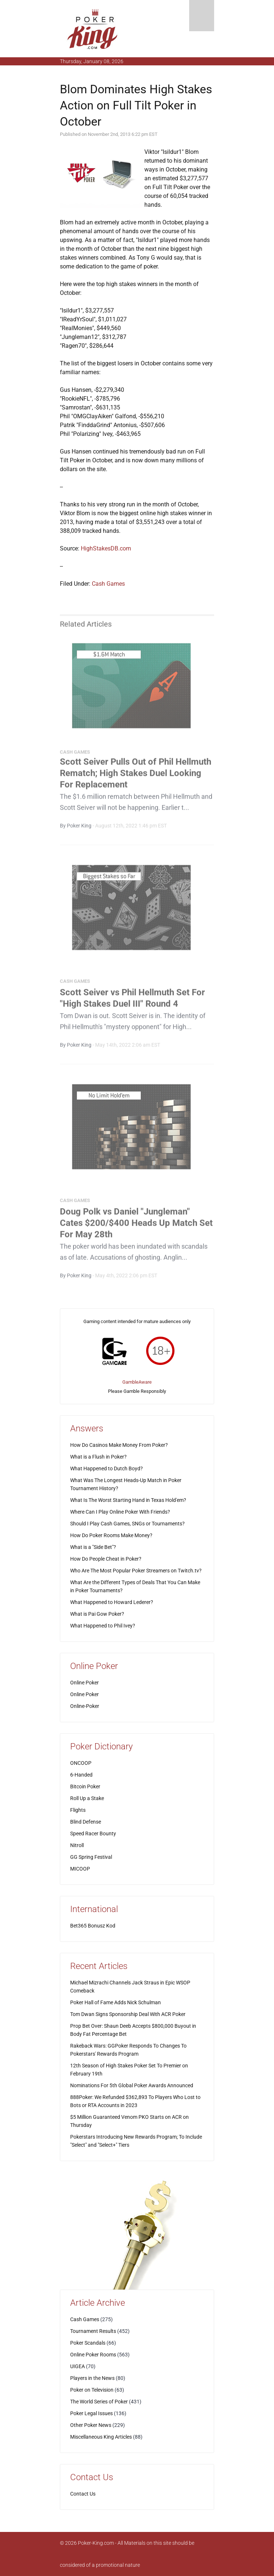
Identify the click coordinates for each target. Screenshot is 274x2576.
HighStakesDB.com (106, 548)
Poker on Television (91, 2390)
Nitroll (77, 1845)
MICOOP (80, 1869)
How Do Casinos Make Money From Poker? (119, 1445)
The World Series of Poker (99, 2402)
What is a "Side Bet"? (93, 1547)
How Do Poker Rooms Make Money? (111, 1535)
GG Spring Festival (91, 1857)
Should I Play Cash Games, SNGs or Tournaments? (127, 1524)
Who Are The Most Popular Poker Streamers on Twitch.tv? (136, 1571)
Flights (78, 1810)
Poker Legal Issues (91, 2413)
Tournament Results (93, 2331)
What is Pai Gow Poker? (97, 1614)
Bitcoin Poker (85, 1786)
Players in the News (92, 2378)
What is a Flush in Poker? (98, 1457)
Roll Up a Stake (87, 1798)
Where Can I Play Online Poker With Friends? (120, 1512)
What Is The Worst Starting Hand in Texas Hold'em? (128, 1500)
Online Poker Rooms (93, 2355)
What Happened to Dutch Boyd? (106, 1468)
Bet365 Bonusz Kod (92, 1926)
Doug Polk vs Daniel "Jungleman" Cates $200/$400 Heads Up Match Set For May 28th (136, 1225)
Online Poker (84, 1683)
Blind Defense (85, 1822)
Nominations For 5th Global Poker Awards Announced (131, 2085)
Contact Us (82, 2494)
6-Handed (81, 1775)
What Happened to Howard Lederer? (111, 1602)
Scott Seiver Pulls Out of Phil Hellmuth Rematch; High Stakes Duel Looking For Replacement (135, 775)
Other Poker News (90, 2425)
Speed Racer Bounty (93, 1833)
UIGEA (77, 2366)
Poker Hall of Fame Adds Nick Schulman (115, 2002)
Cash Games (108, 583)
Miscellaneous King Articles (101, 2437)
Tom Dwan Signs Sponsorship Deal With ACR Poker (127, 2014)
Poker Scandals (87, 2343)
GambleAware (137, 1382)
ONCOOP (80, 1763)
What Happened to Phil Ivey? (102, 1626)
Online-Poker (84, 1706)
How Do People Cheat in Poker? (105, 1559)
